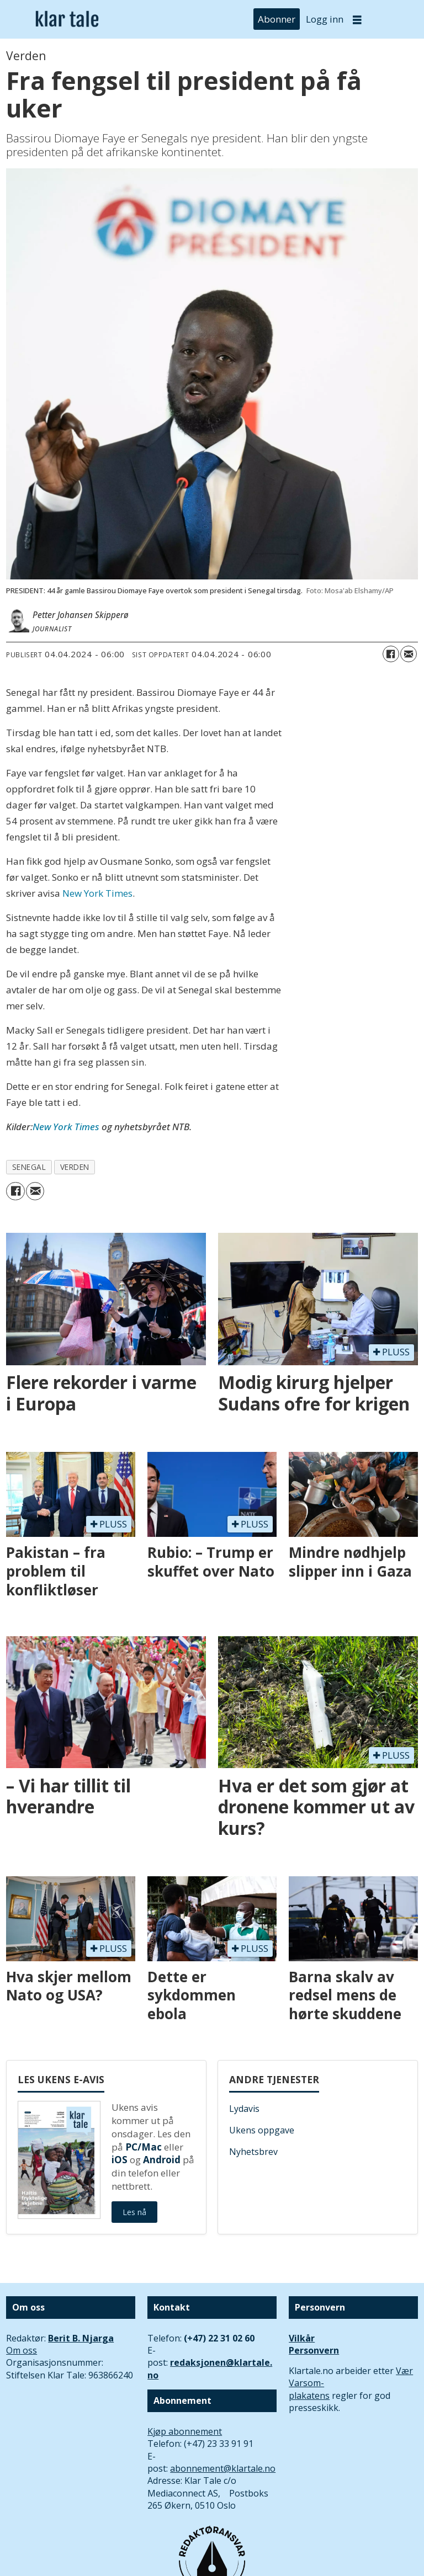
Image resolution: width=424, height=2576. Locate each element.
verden (74, 1167)
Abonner (276, 19)
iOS (120, 2159)
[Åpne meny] (357, 19)
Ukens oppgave (261, 2130)
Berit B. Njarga (81, 2338)
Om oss (21, 2350)
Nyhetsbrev (253, 2152)
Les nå (134, 2212)
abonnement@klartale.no (222, 2468)
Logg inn (324, 19)
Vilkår (302, 2338)
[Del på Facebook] (391, 654)
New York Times (97, 893)
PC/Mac (143, 2147)
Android (162, 2159)
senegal (29, 1167)
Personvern (314, 2350)
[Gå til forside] (67, 19)
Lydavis (244, 2109)
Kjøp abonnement (184, 2431)
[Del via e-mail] (408, 654)
